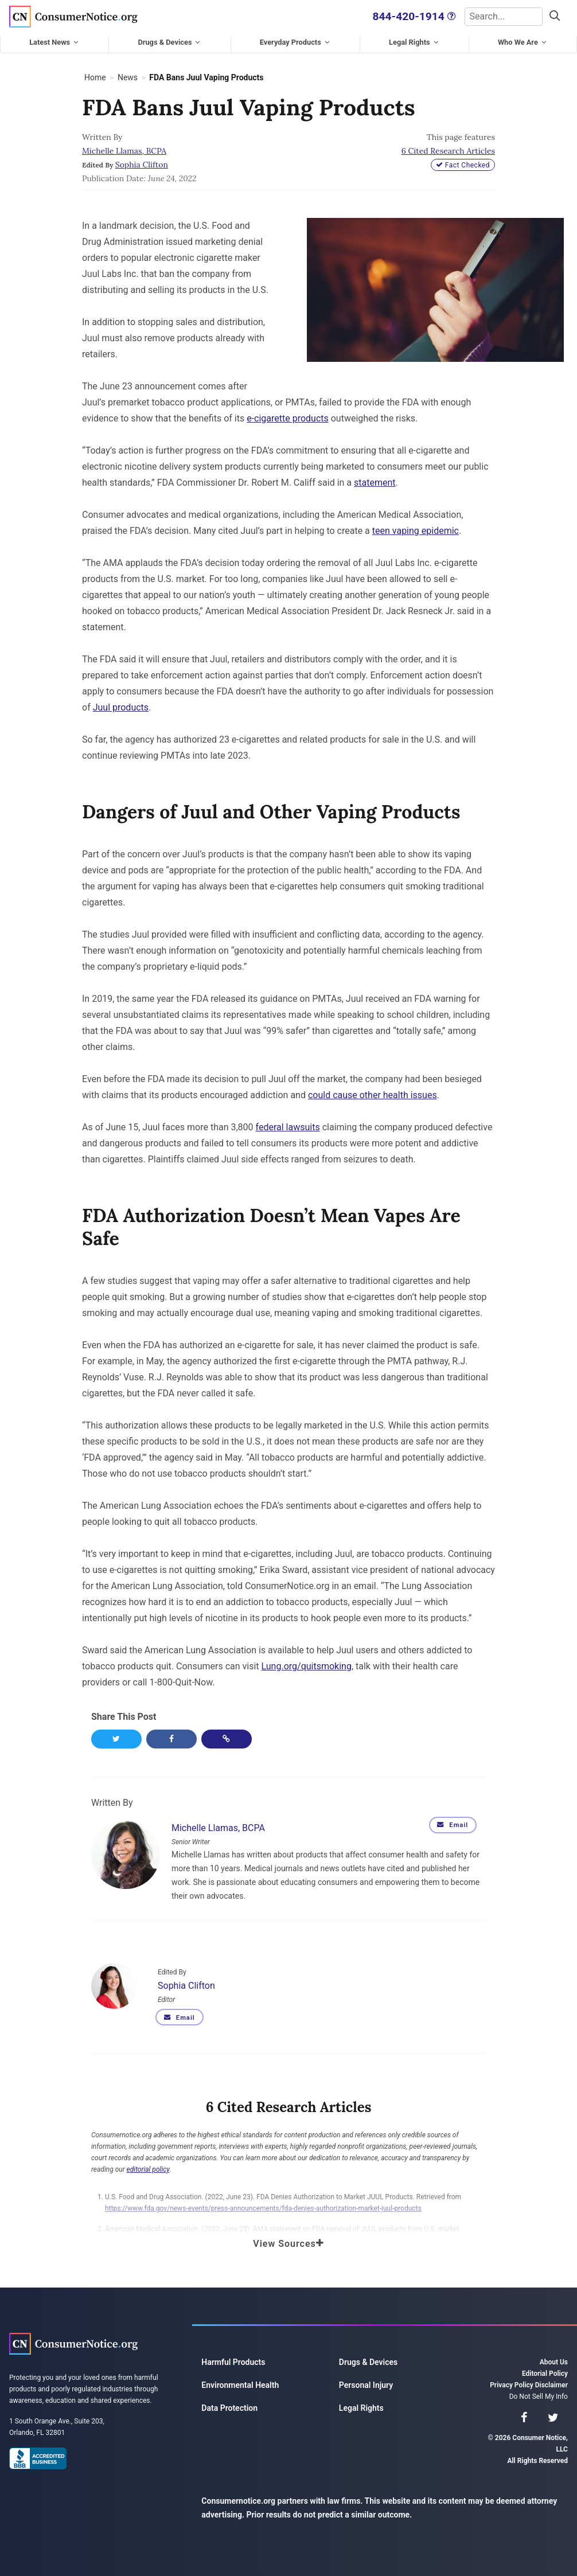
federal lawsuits (288, 1126)
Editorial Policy (545, 2373)
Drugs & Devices (165, 41)
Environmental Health (240, 2384)
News (128, 76)
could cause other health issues (372, 1093)
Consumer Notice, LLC (73, 16)
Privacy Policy (511, 2384)
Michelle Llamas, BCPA (124, 150)
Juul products (121, 706)
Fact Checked (463, 164)
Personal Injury (366, 2384)
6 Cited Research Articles (448, 150)
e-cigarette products (288, 417)
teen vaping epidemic (415, 529)
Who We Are (518, 41)
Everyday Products (290, 41)
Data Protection (229, 2407)
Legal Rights (409, 41)
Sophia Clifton (141, 163)
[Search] (497, 16)
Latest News (49, 41)
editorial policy (148, 2169)
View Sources (288, 2243)
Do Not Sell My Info (538, 2395)
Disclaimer (551, 2384)
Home (95, 76)
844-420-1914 (395, 15)
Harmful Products (233, 2361)
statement (375, 481)
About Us (554, 2362)
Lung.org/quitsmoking (307, 1665)
